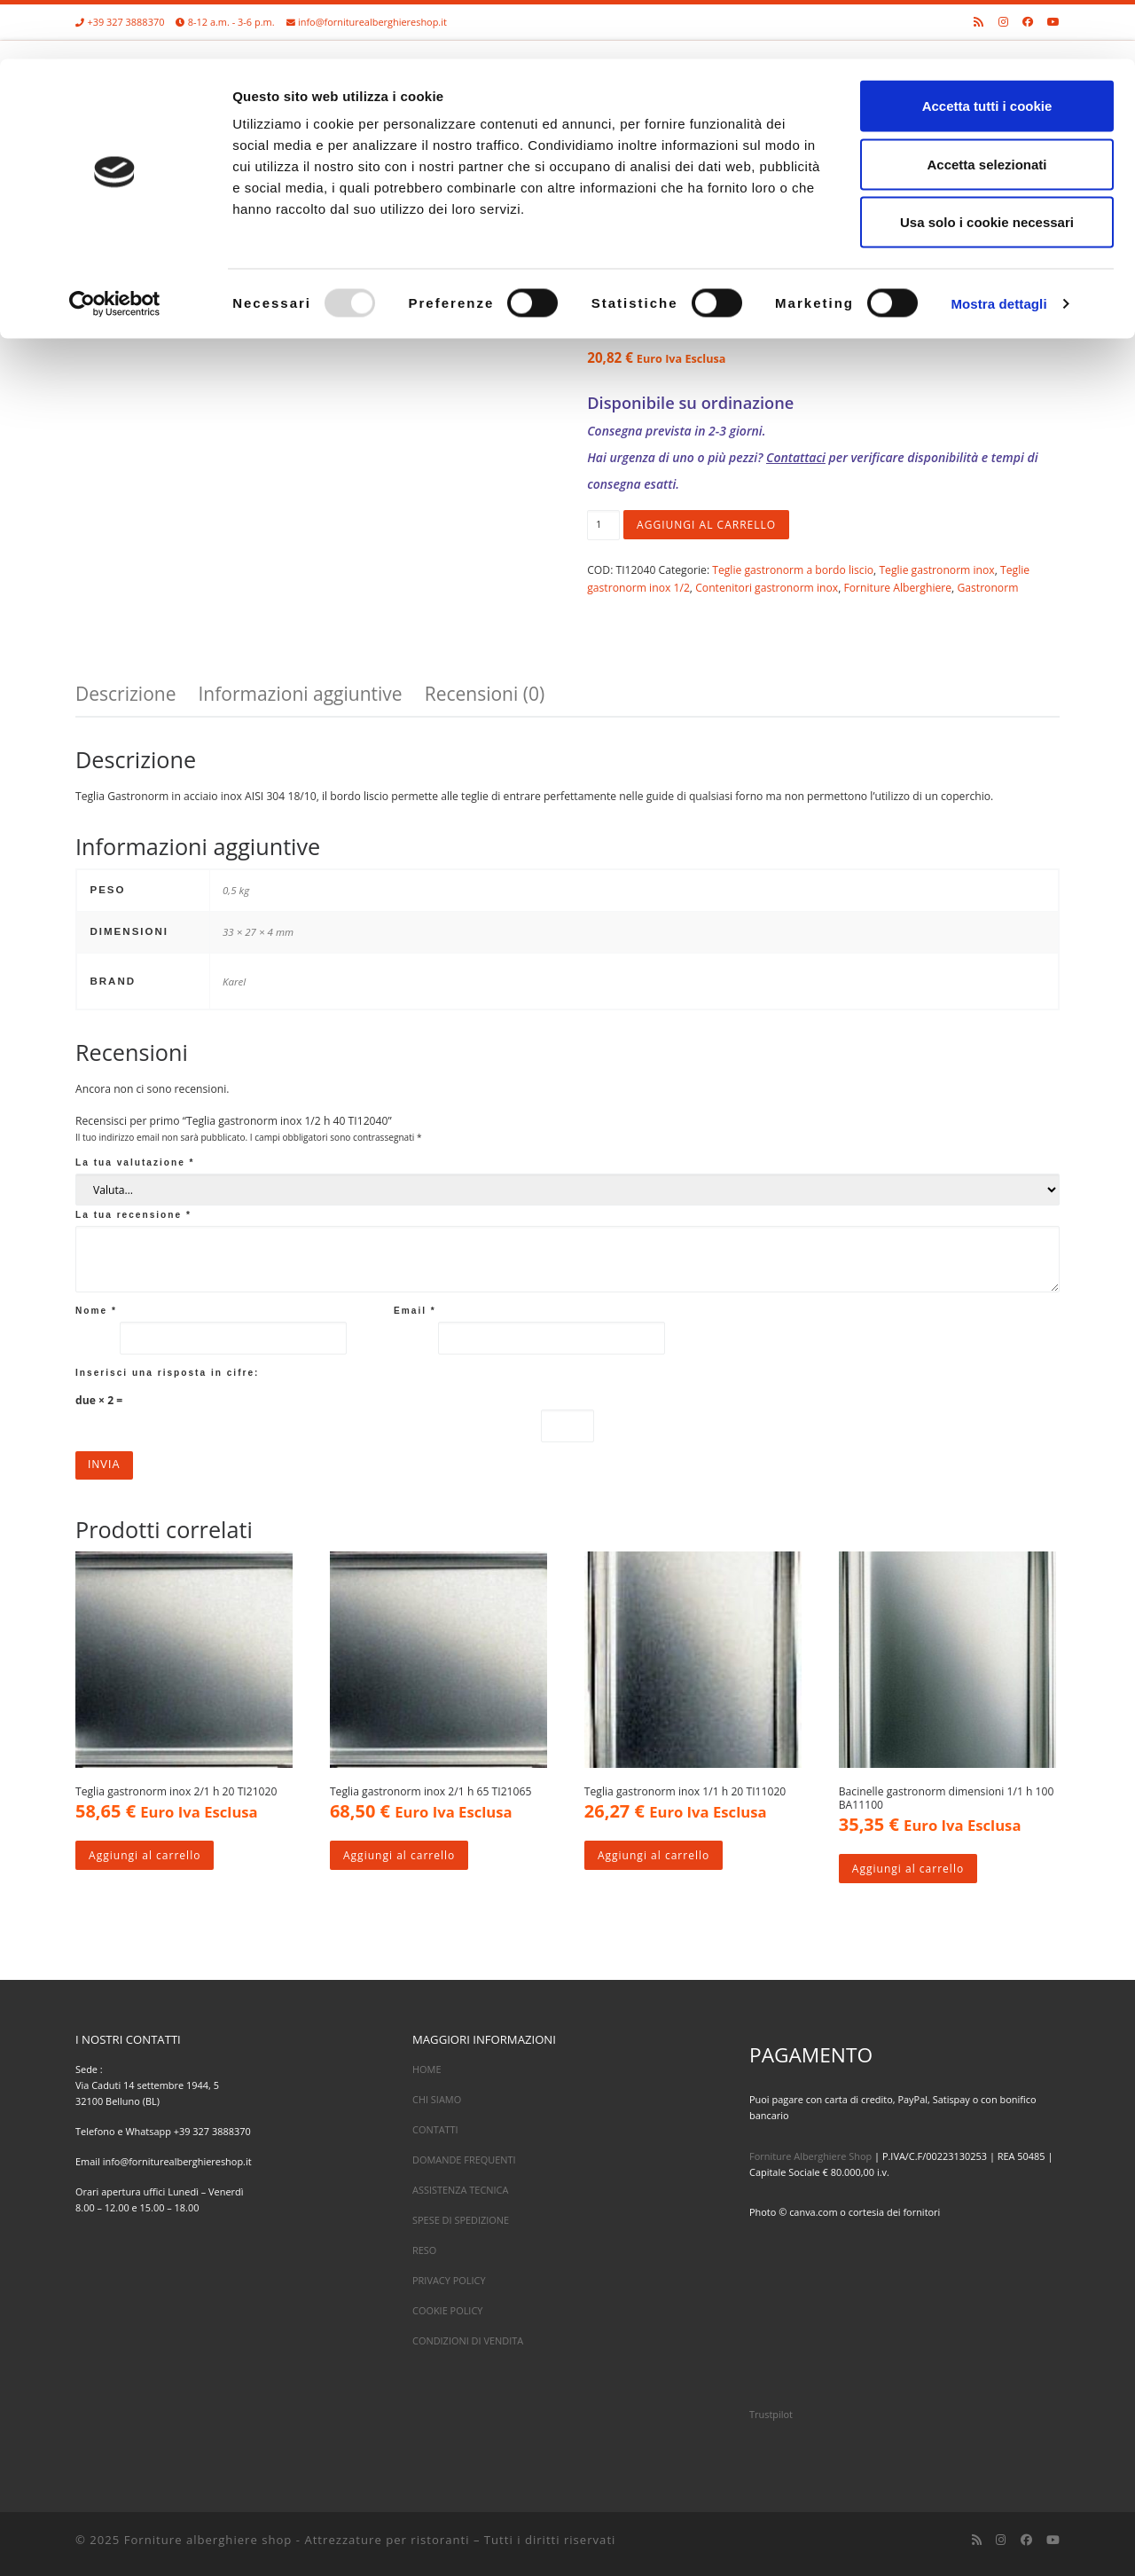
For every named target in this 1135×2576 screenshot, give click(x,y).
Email (415, 1310)
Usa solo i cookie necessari (987, 162)
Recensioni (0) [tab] (484, 693)
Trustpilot (771, 2415)
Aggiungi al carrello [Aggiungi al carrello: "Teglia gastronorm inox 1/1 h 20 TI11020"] (654, 1855)
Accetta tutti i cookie (987, 46)
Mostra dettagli (998, 244)
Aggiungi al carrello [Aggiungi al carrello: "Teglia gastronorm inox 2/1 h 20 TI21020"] (145, 1855)
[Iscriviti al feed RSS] (977, 2540)
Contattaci (796, 457)
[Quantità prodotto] (603, 525)
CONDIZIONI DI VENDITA (467, 2341)
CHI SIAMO (436, 2099)
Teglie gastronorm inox (936, 569)
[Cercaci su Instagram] (1001, 2540)
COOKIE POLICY (447, 2311)
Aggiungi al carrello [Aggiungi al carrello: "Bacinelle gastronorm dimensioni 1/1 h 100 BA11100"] (908, 1868)
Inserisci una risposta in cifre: (167, 1373)
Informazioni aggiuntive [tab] (300, 693)
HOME (427, 2069)
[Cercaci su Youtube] (1053, 2540)
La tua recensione (133, 1215)
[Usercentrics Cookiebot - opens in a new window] (114, 245)
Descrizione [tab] (125, 693)
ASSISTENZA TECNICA (460, 2189)
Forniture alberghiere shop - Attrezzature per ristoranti (297, 2541)
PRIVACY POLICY (449, 2281)
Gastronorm (987, 587)
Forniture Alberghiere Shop (810, 2156)
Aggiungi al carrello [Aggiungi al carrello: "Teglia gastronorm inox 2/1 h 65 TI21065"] (399, 1855)
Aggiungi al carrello (707, 524)
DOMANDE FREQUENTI (464, 2159)
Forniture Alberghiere (898, 587)
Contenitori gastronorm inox (766, 587)
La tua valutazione (135, 1162)
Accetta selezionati (986, 105)
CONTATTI (435, 2129)
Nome (96, 1310)
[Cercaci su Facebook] (1026, 2540)
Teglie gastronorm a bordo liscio (792, 569)
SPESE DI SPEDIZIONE (460, 2220)
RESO (424, 2250)
